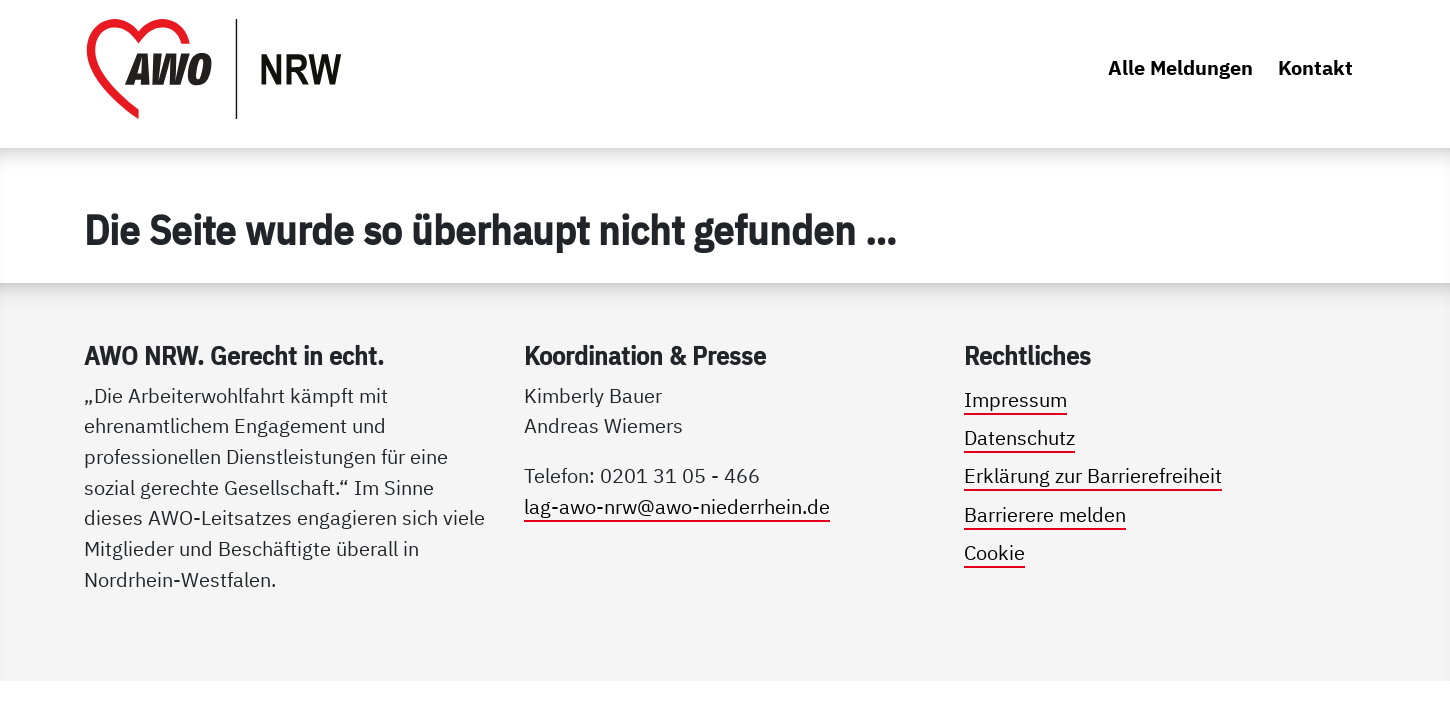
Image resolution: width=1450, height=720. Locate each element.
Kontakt (1315, 67)
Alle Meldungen (1180, 67)
